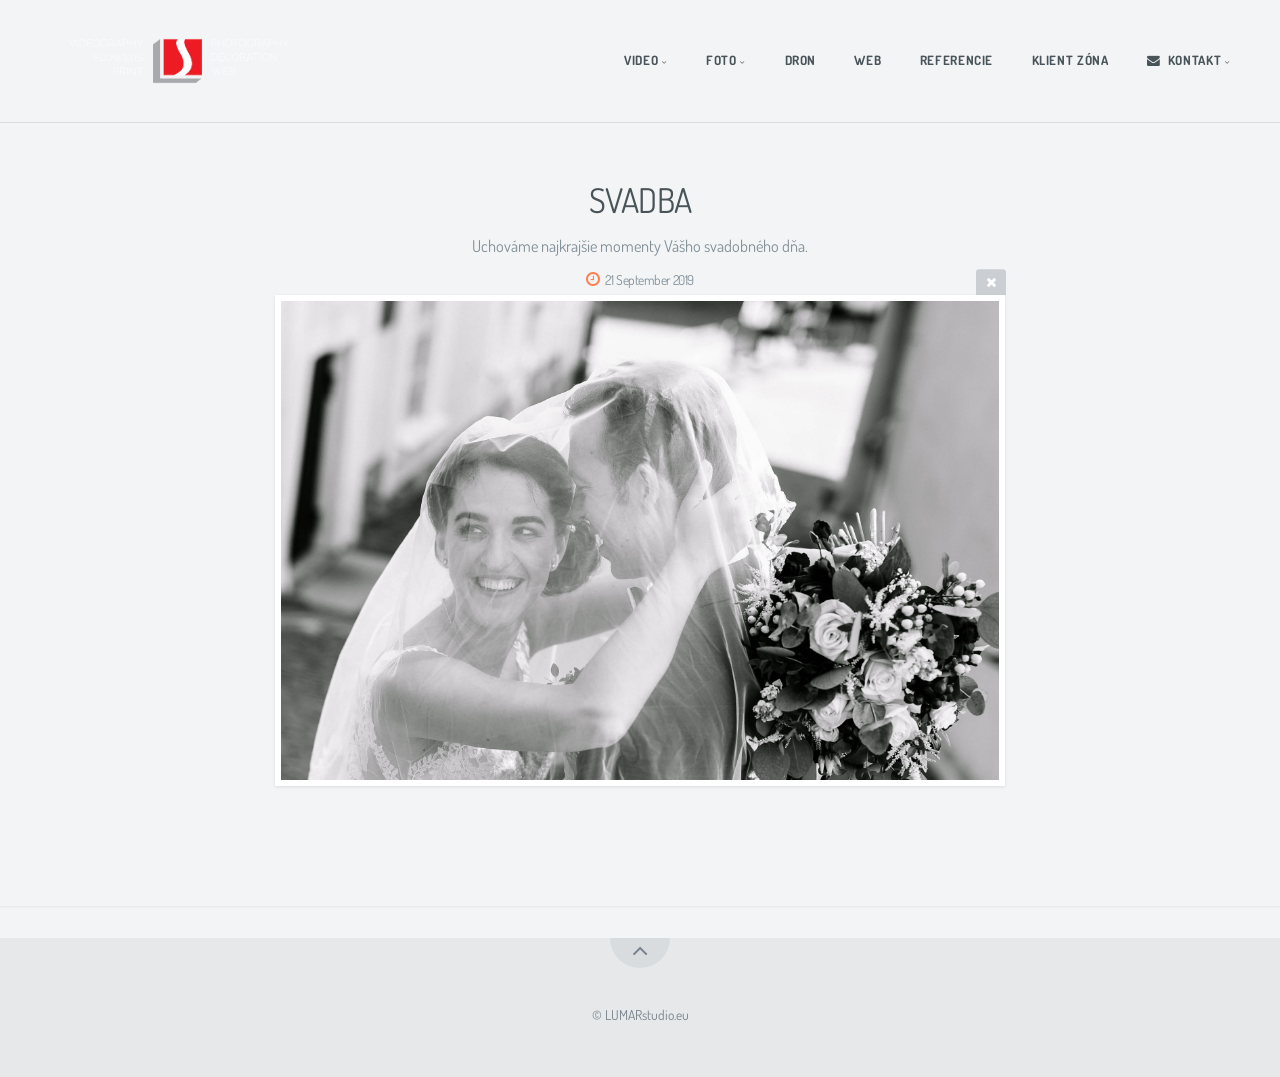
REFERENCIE (956, 60)
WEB (867, 60)
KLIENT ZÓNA (1070, 60)
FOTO (721, 60)
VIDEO (641, 60)
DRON (801, 60)
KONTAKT (1184, 60)
